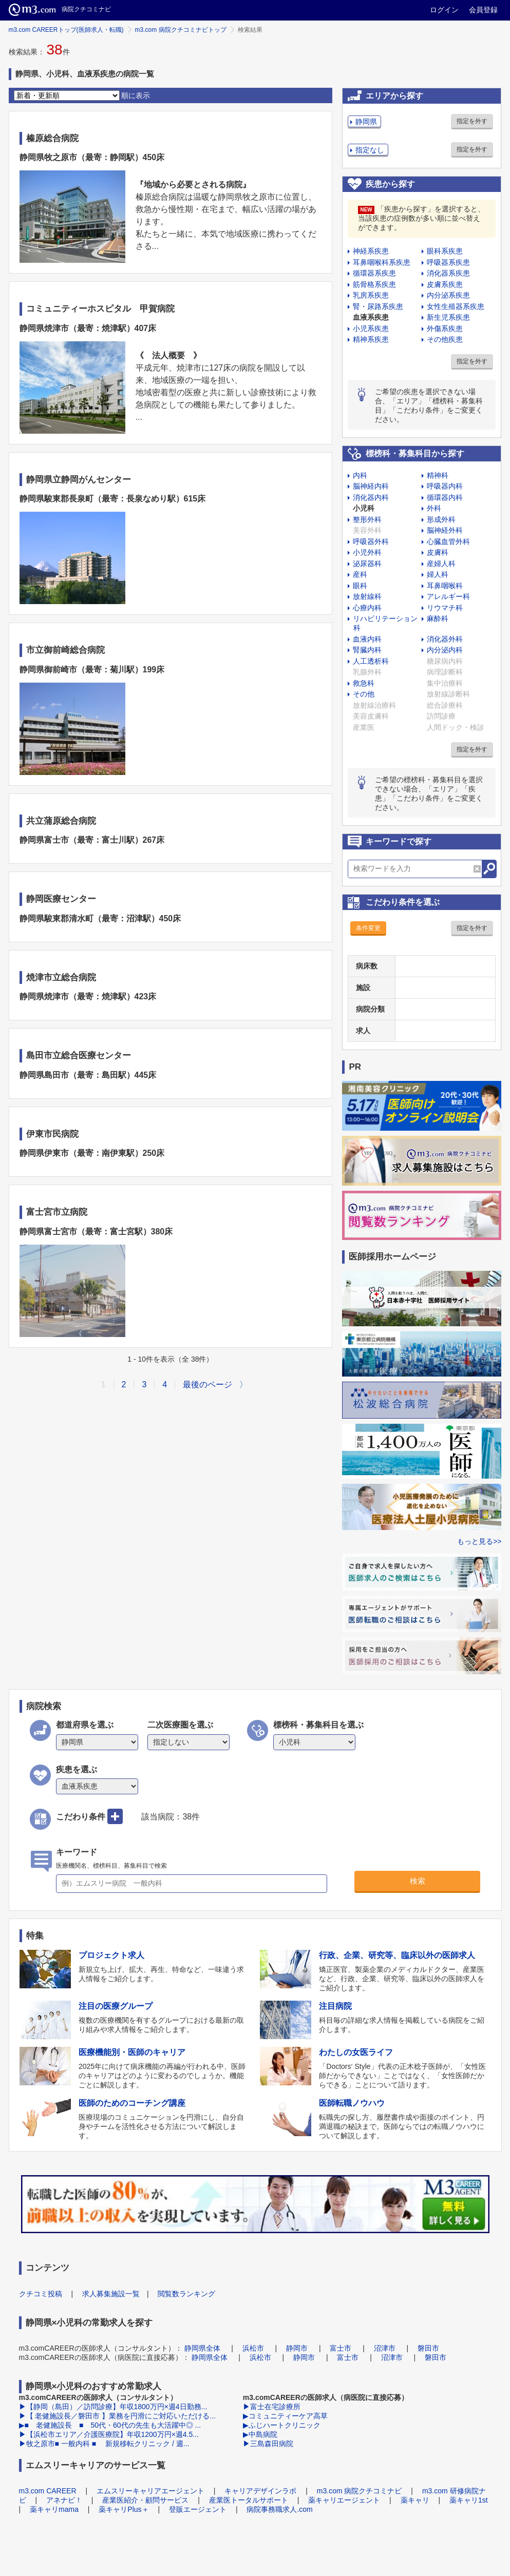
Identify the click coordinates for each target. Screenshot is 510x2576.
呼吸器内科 (445, 486)
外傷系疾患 (445, 328)
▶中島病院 (260, 2434)
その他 (363, 694)
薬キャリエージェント (344, 2500)
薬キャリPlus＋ (123, 2509)
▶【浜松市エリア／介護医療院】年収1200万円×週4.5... (109, 2434)
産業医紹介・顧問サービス (145, 2500)
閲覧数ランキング (186, 2294)
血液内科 (367, 639)
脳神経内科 (371, 486)
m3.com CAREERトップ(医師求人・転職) (66, 29)
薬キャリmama (54, 2509)
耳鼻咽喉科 (445, 586)
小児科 (363, 508)
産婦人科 (441, 563)
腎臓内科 (367, 650)
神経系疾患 (371, 251)
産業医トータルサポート (248, 2500)
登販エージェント (197, 2509)
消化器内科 (371, 497)
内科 (360, 475)
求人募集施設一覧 (111, 2294)
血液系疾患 (371, 317)
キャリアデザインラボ (260, 2491)
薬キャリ (415, 2500)
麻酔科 (437, 618)
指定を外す (472, 121)
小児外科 (367, 552)
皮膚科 (437, 552)
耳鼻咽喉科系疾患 (381, 262)
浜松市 (253, 2348)
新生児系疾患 (448, 317)
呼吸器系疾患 (448, 262)
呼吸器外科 (371, 541)
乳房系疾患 (371, 295)
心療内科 (367, 608)
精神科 (437, 475)
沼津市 (384, 2348)
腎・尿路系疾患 (378, 306)
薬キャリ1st (468, 2500)
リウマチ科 (445, 608)
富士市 (340, 2348)
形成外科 (441, 519)
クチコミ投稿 (40, 2294)
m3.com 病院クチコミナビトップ (180, 29)
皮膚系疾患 (445, 284)
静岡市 (297, 2348)
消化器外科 (445, 639)
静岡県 (366, 122)
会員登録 (483, 10)
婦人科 (437, 574)
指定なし (369, 150)
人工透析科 (371, 661)
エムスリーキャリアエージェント (150, 2491)
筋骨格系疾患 (374, 284)
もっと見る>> (479, 1541)
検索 (417, 1880)
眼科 (360, 586)
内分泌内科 (445, 650)
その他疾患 (445, 339)
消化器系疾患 (448, 273)
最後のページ (207, 1384)
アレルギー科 (448, 596)
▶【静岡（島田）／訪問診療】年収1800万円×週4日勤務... (113, 2407)
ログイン (444, 10)
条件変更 (368, 928)
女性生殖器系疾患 (455, 306)
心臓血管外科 (448, 541)
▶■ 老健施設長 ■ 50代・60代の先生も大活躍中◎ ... (110, 2425)
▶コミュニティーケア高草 (285, 2416)
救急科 (363, 683)
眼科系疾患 (445, 251)
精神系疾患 (371, 339)
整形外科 (367, 519)
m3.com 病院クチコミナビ (359, 2491)
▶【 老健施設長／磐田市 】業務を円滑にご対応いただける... (117, 2416)
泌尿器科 (367, 563)
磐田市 (428, 2348)
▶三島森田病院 (268, 2443)
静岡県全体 (202, 2348)
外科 (434, 508)
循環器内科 (445, 497)
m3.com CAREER (48, 2491)
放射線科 (367, 596)
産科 (360, 574)
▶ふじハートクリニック (281, 2425)
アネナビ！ (64, 2500)
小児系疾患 (371, 328)
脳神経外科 (445, 530)
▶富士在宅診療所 (271, 2407)
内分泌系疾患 (448, 295)
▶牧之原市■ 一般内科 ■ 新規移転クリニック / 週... (104, 2443)
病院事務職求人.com (279, 2509)
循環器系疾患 (374, 273)
